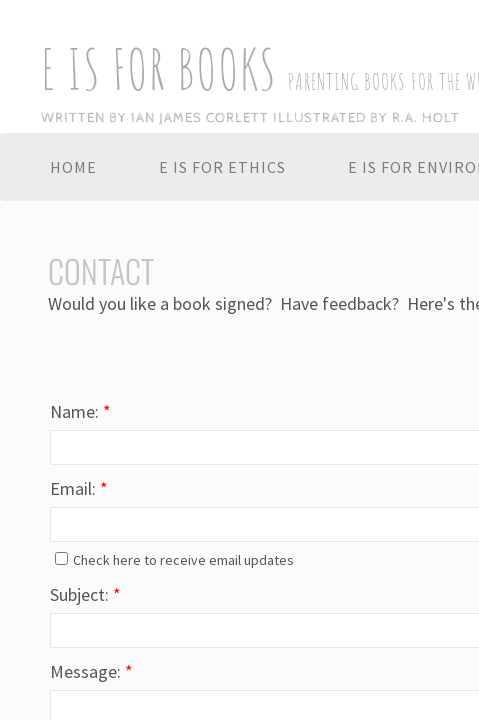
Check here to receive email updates (174, 560)
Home (73, 167)
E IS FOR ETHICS (222, 167)
